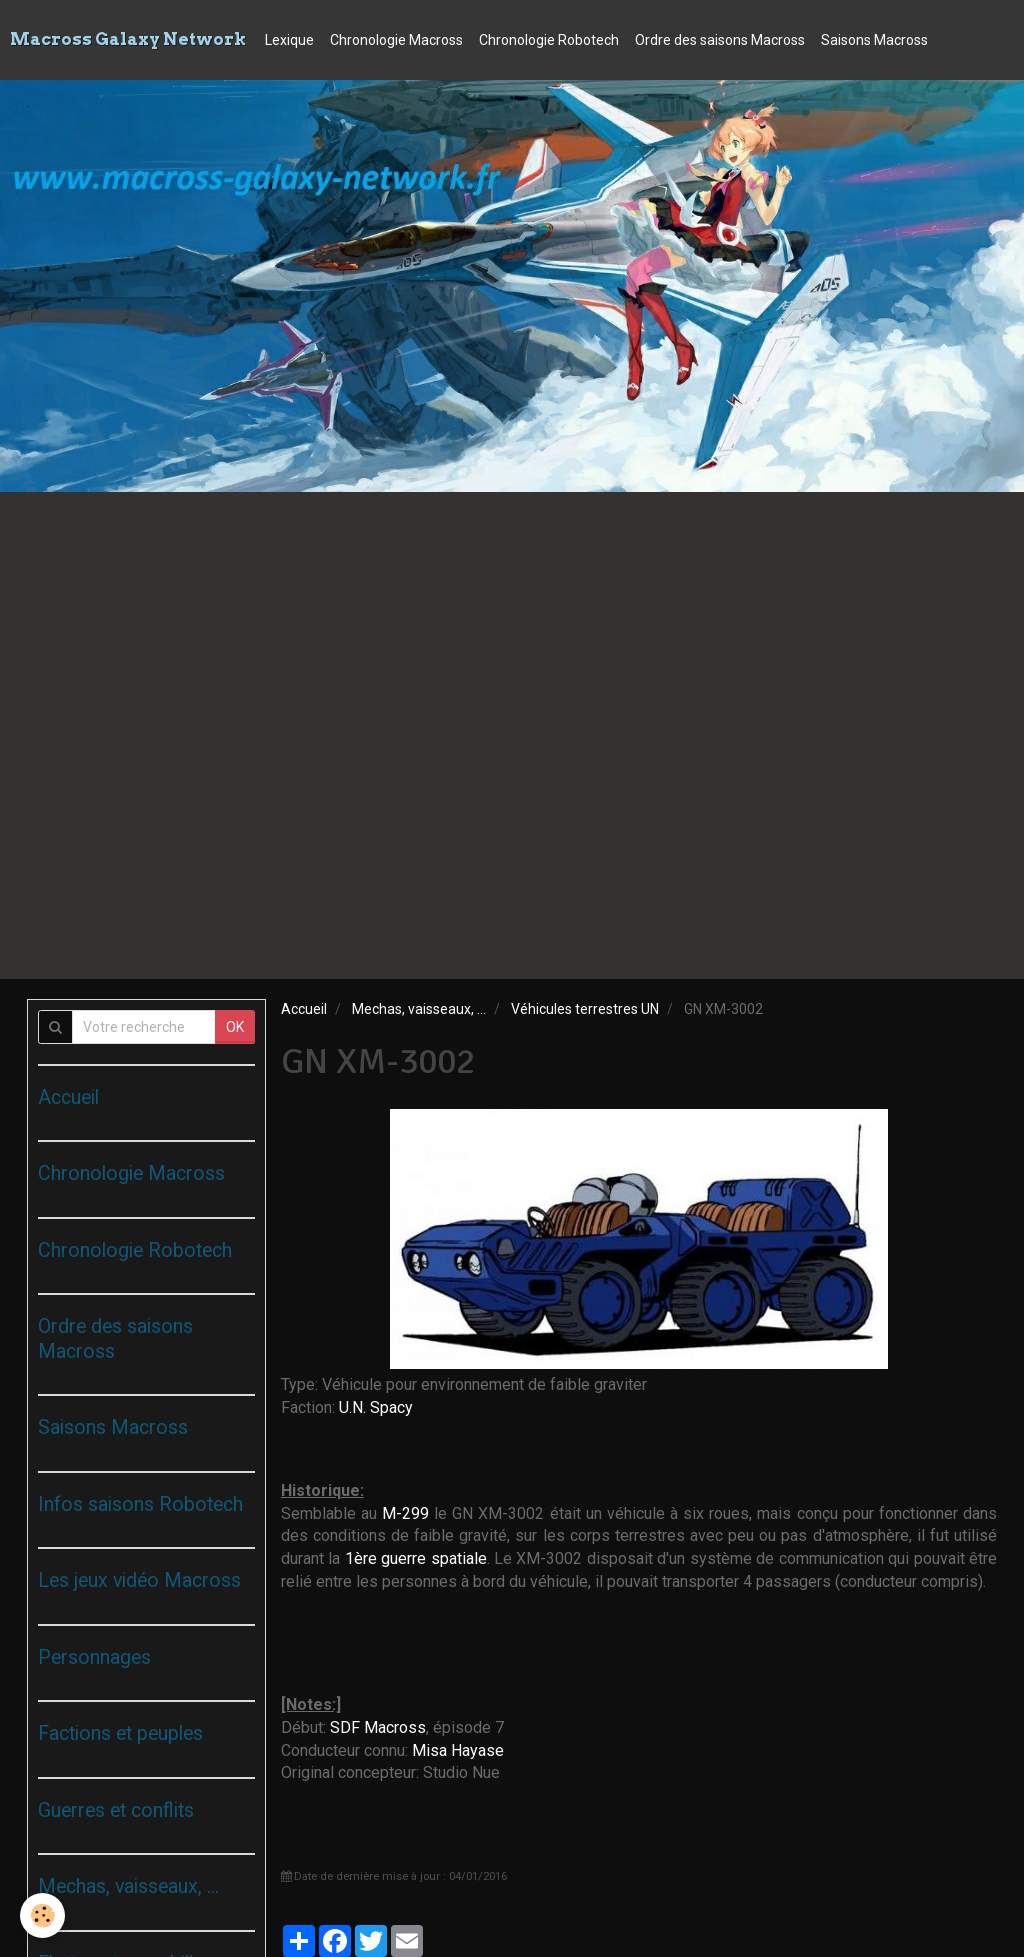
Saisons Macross (874, 40)
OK (235, 1027)
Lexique (289, 40)
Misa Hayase (458, 1750)
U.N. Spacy (376, 1407)
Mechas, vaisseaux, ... (419, 1009)
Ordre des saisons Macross (720, 40)
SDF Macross (378, 1727)
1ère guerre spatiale (416, 1558)
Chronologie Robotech (549, 40)
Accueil (304, 1009)
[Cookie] (42, 1915)
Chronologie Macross (396, 40)
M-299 (405, 1513)
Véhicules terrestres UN (585, 1009)
